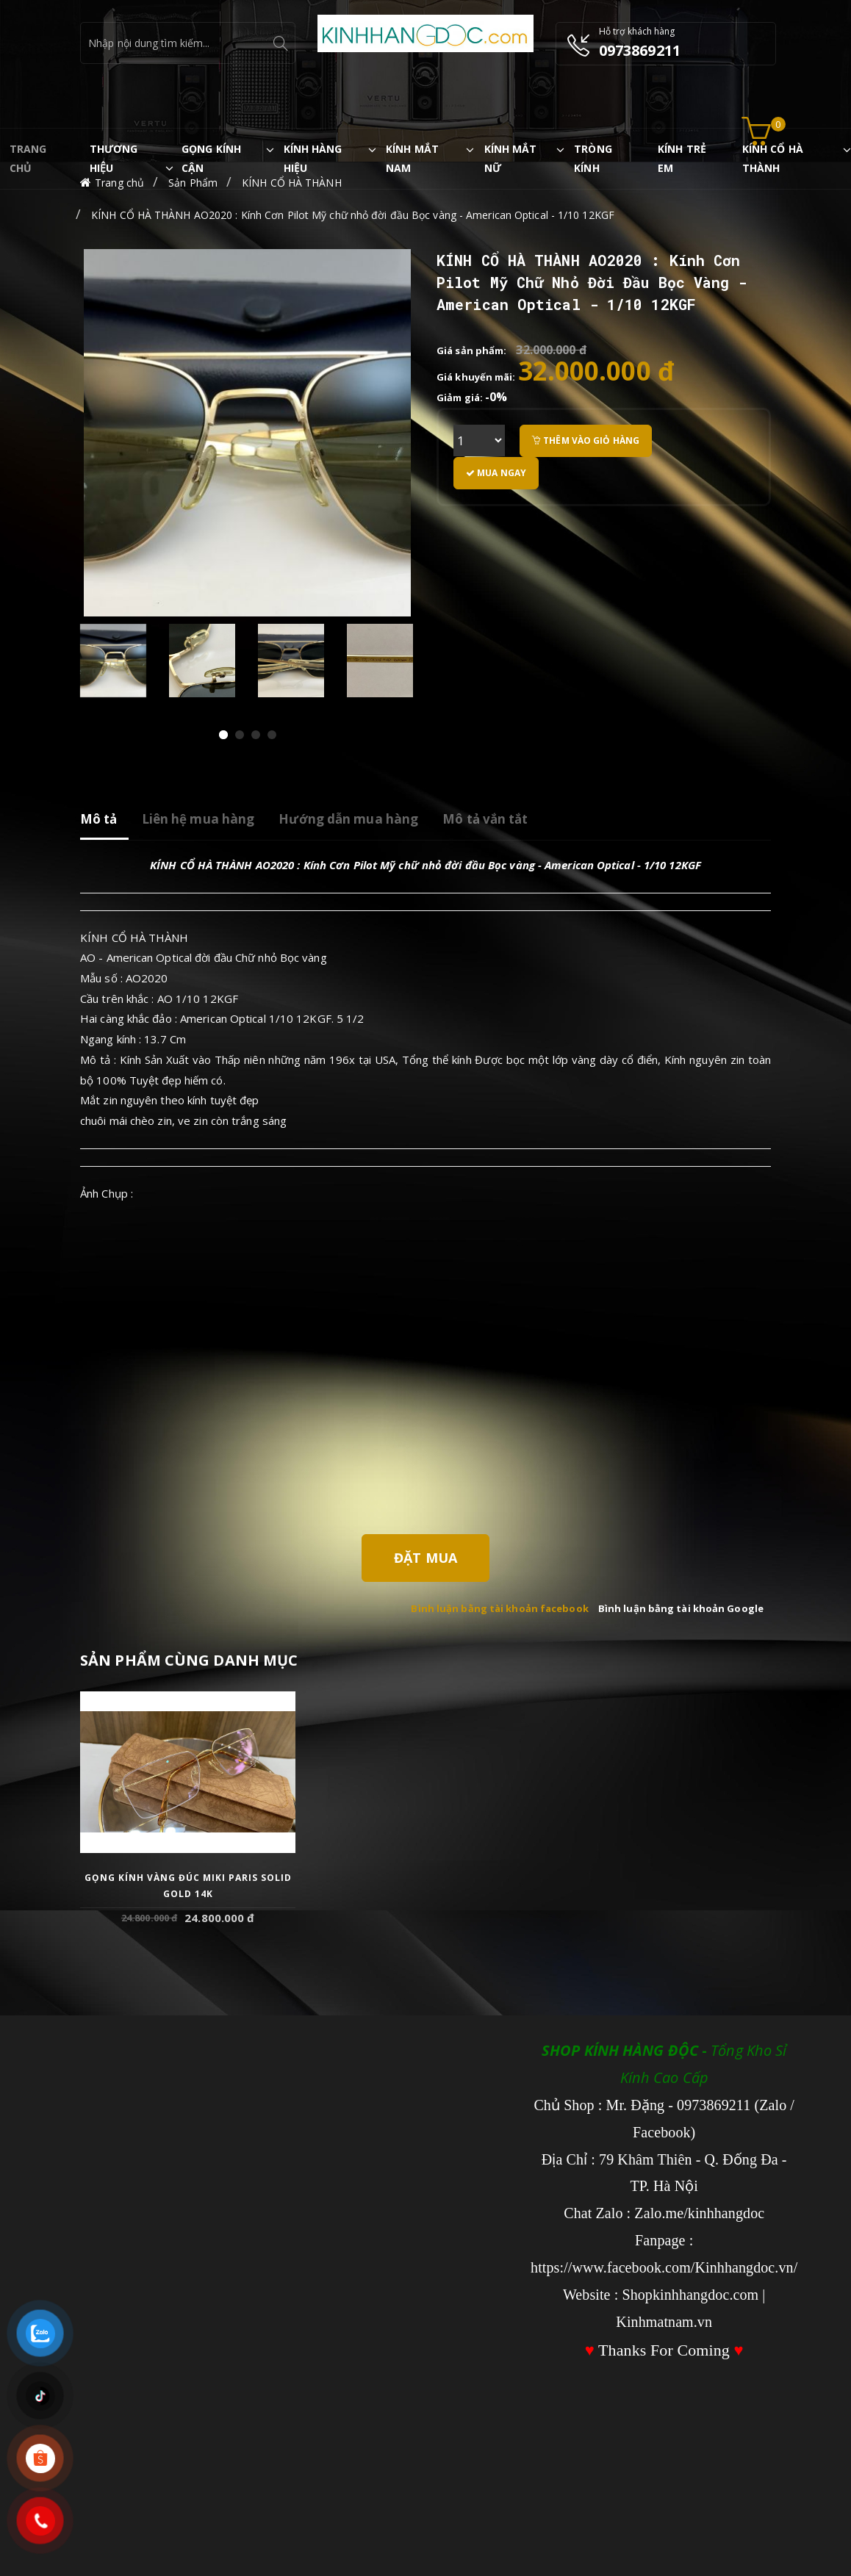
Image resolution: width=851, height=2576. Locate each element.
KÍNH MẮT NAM (412, 158)
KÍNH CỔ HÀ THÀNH (772, 158)
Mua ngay (496, 473)
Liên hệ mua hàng (198, 818)
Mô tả (99, 818)
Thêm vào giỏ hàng (585, 440)
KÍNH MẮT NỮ (510, 158)
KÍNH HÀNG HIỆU (313, 158)
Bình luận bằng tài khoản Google (681, 1608)
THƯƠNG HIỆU (114, 158)
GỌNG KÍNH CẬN (211, 158)
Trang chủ (119, 183)
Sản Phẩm (193, 183)
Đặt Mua (425, 1557)
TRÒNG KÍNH (593, 158)
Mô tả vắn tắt (485, 818)
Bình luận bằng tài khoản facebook (499, 1608)
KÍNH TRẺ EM (682, 158)
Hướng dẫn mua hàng (348, 818)
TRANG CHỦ (28, 158)
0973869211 (640, 50)
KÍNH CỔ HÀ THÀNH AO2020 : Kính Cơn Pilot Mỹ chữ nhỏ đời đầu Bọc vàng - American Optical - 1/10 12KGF (352, 215)
